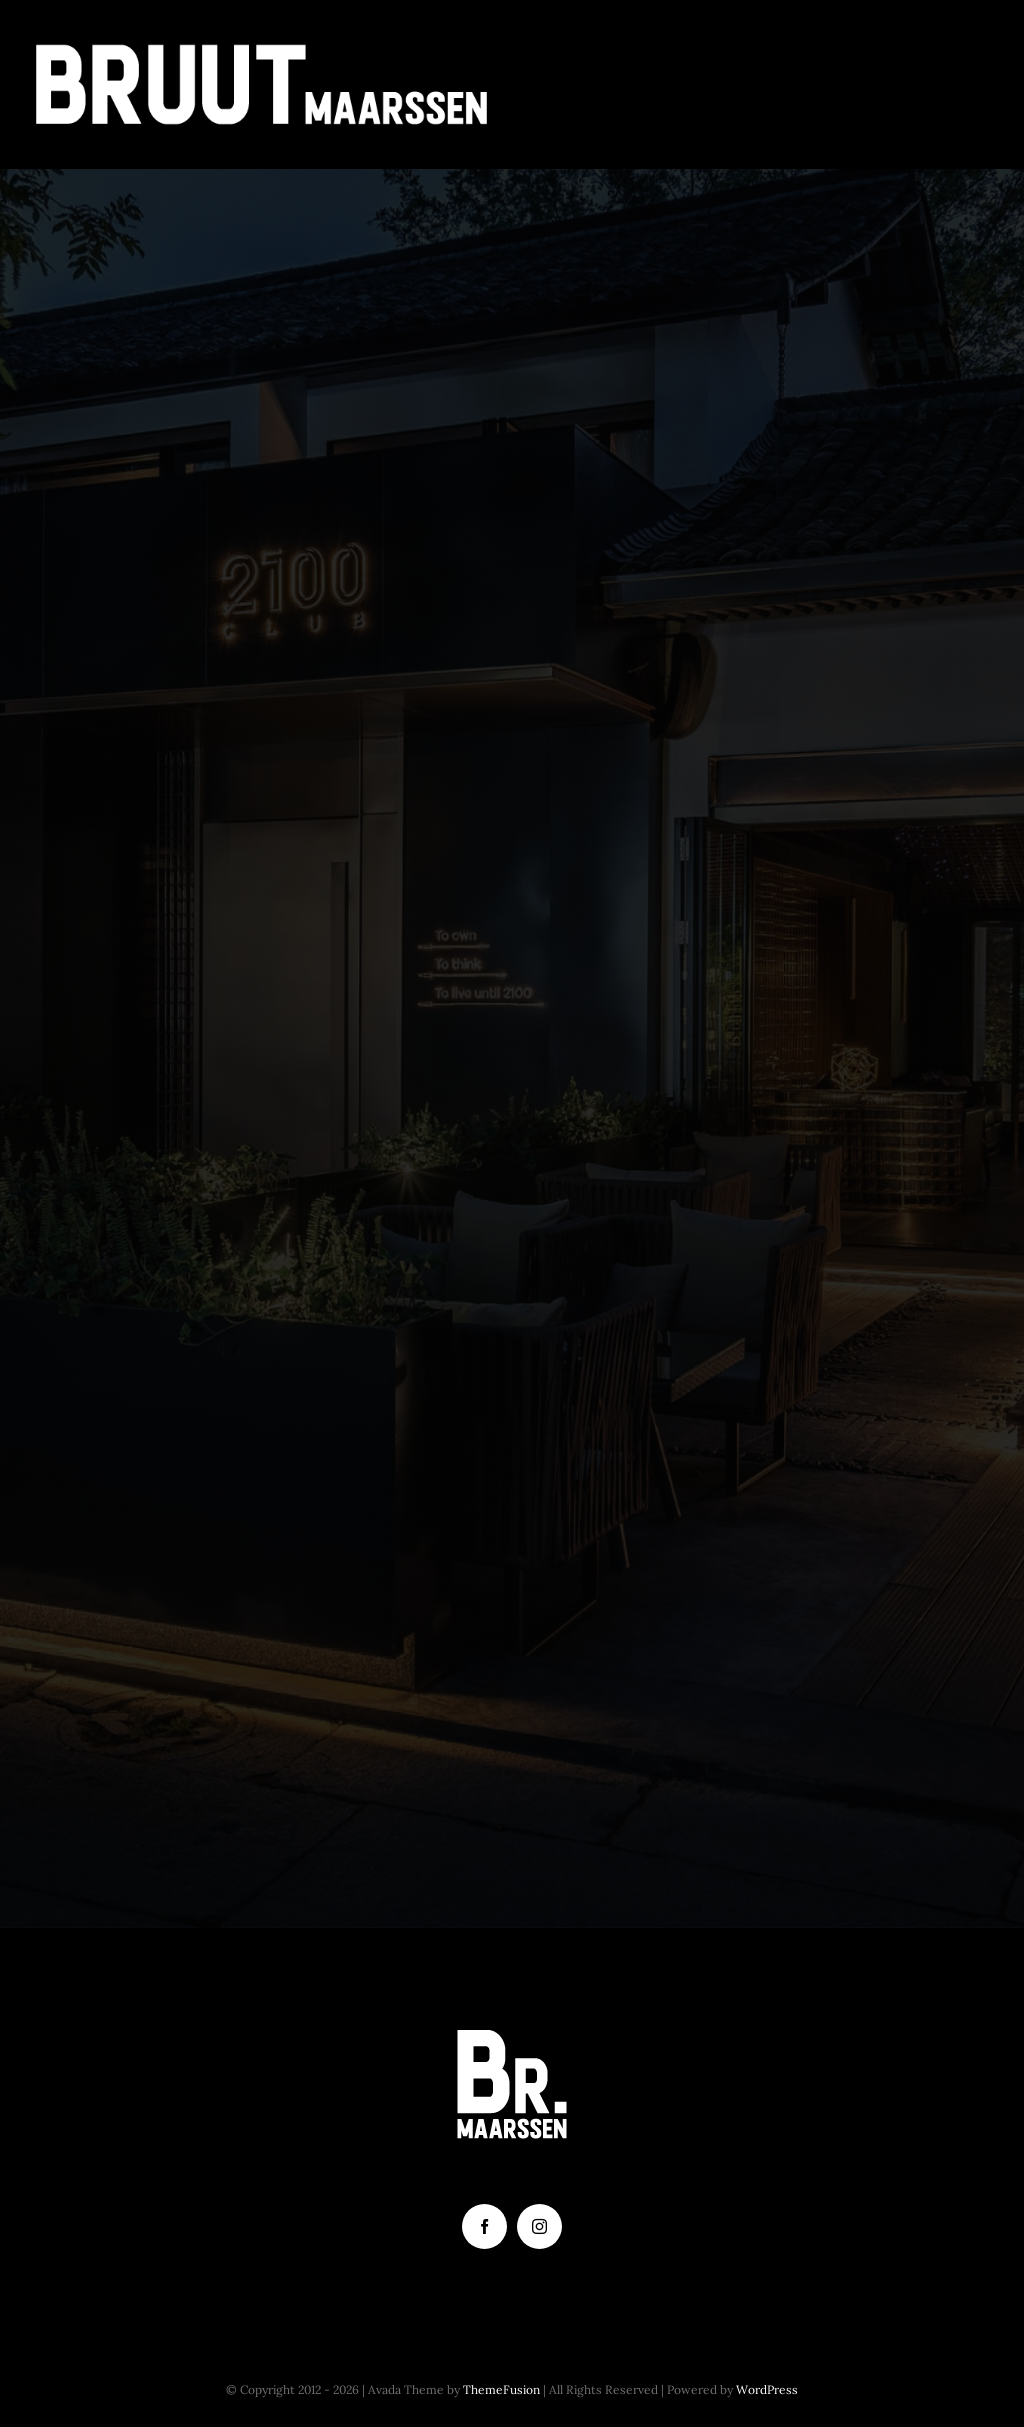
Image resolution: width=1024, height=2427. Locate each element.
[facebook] (484, 2226)
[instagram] (539, 2226)
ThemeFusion (501, 2389)
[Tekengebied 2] (261, 49)
